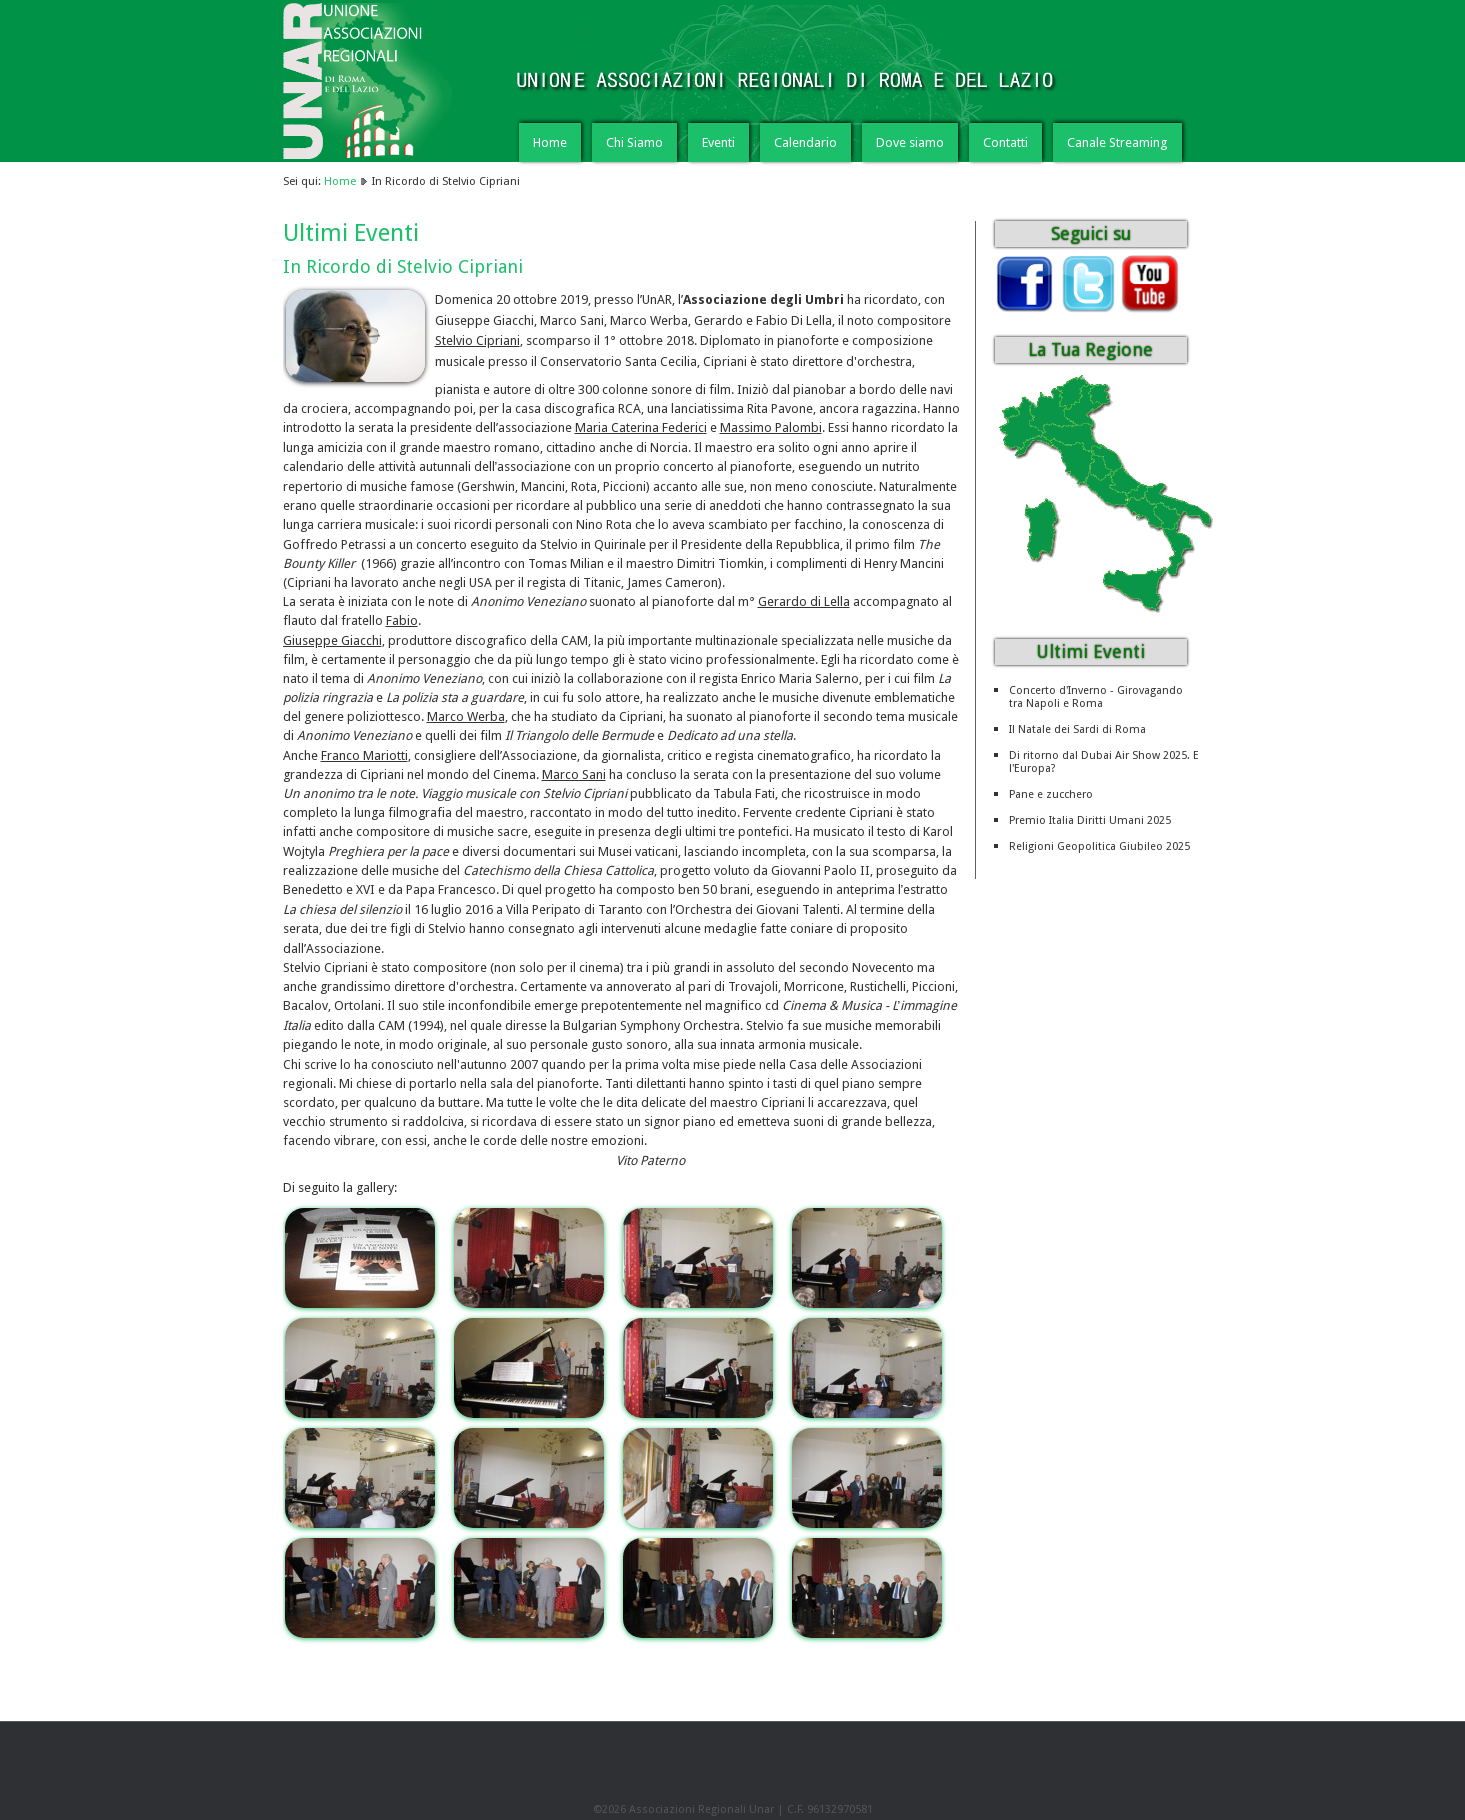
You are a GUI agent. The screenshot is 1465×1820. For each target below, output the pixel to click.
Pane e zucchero (1051, 794)
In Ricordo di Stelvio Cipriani (403, 266)
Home (550, 142)
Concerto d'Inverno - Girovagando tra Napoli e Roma (1096, 697)
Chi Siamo (634, 142)
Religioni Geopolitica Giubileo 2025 (1099, 846)
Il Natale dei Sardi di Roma (1077, 729)
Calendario (805, 142)
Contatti (1005, 142)
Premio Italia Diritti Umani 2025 (1090, 820)
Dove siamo (910, 142)
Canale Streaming (1117, 142)
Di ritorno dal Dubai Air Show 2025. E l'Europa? (1104, 762)
